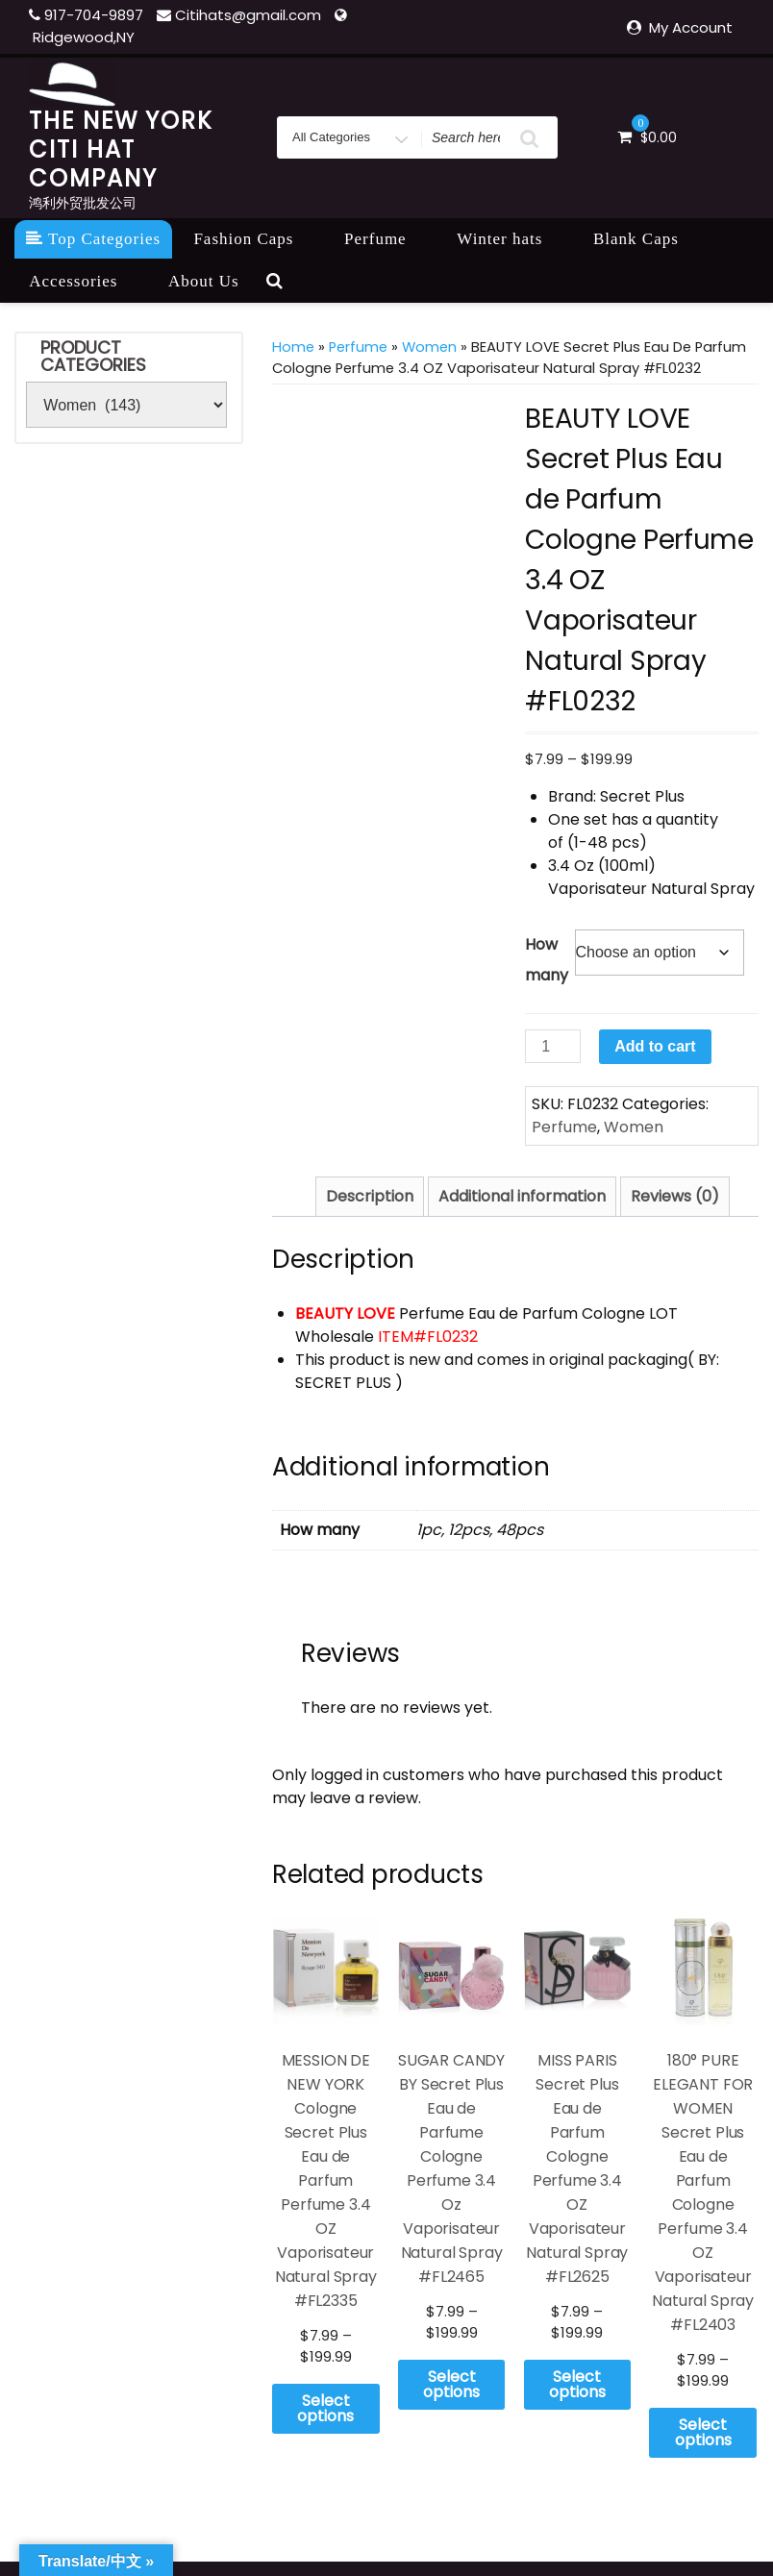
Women (429, 347)
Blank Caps (646, 239)
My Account (691, 27)
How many (546, 959)
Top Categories (93, 239)
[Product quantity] (553, 1046)
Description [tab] (369, 1196)
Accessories (83, 281)
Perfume (386, 239)
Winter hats (510, 239)
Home (293, 347)
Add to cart (654, 1046)
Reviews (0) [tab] (675, 1196)
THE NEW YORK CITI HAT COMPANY (121, 149)
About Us (203, 281)
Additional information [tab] (522, 1196)
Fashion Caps (253, 239)
